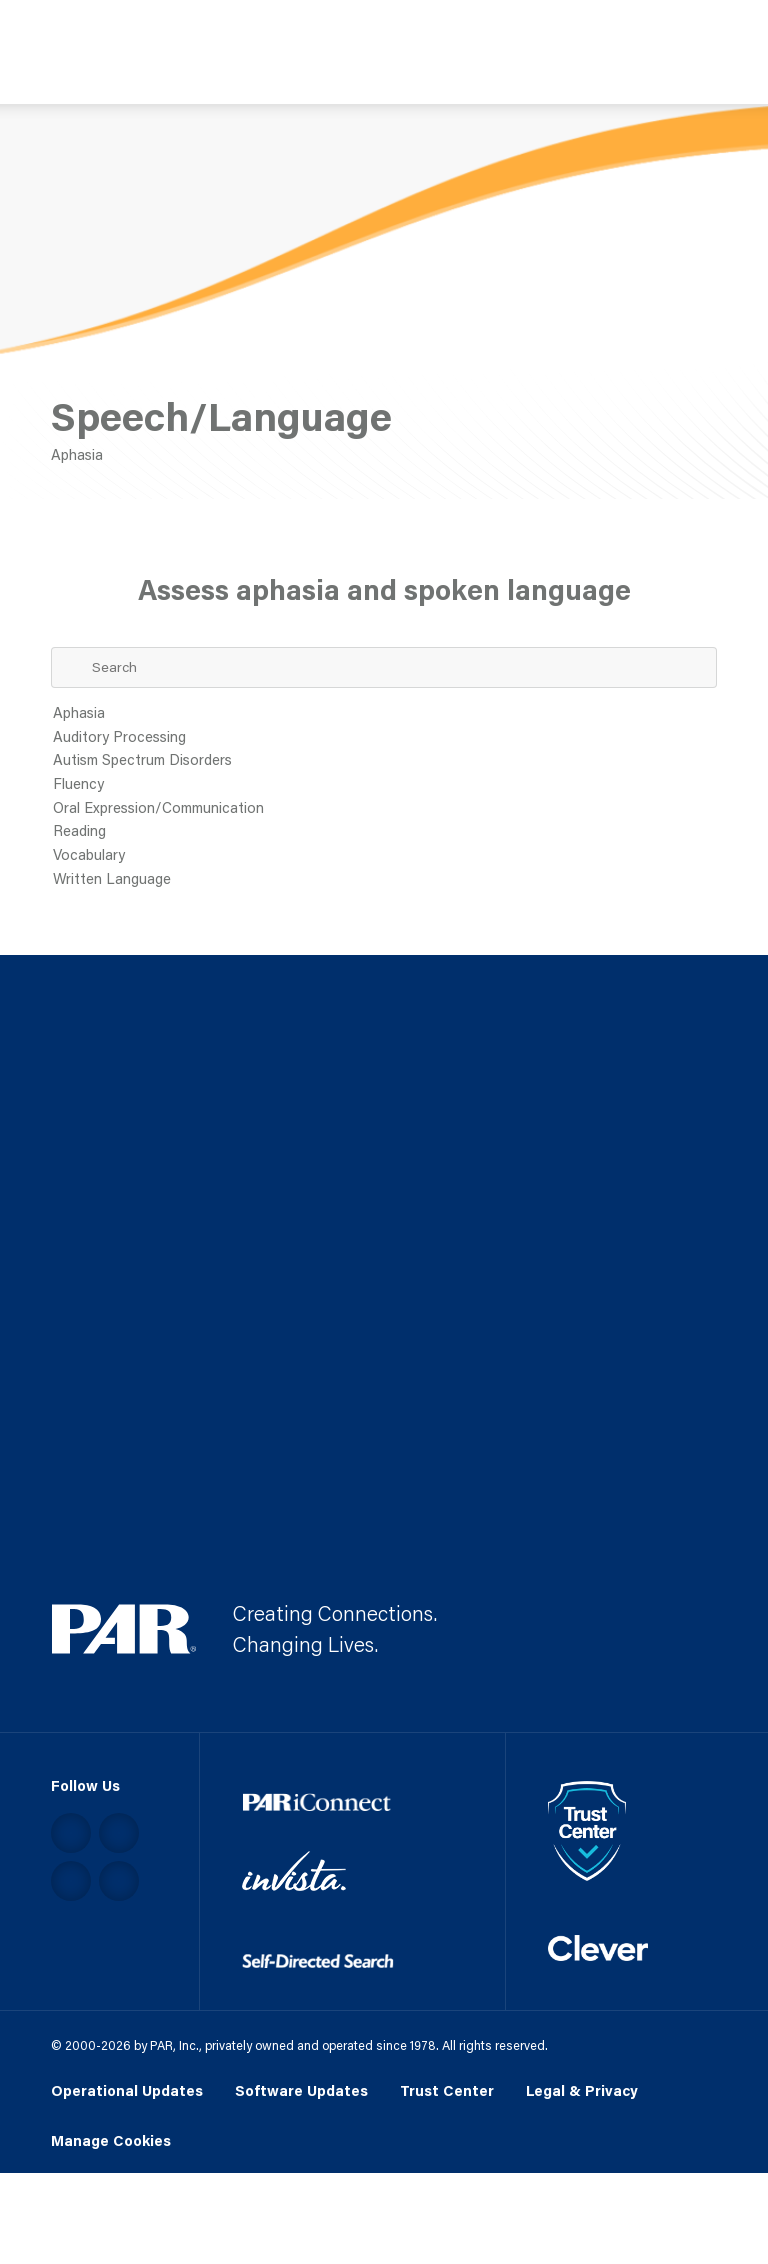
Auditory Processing (384, 738)
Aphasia (384, 714)
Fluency (384, 785)
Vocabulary (384, 856)
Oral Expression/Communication (384, 809)
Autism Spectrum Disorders (384, 761)
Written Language (384, 880)
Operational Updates (127, 2090)
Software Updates (301, 2090)
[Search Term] (384, 667)
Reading (384, 832)
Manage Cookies (111, 2141)
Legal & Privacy (582, 2090)
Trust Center (447, 2090)
